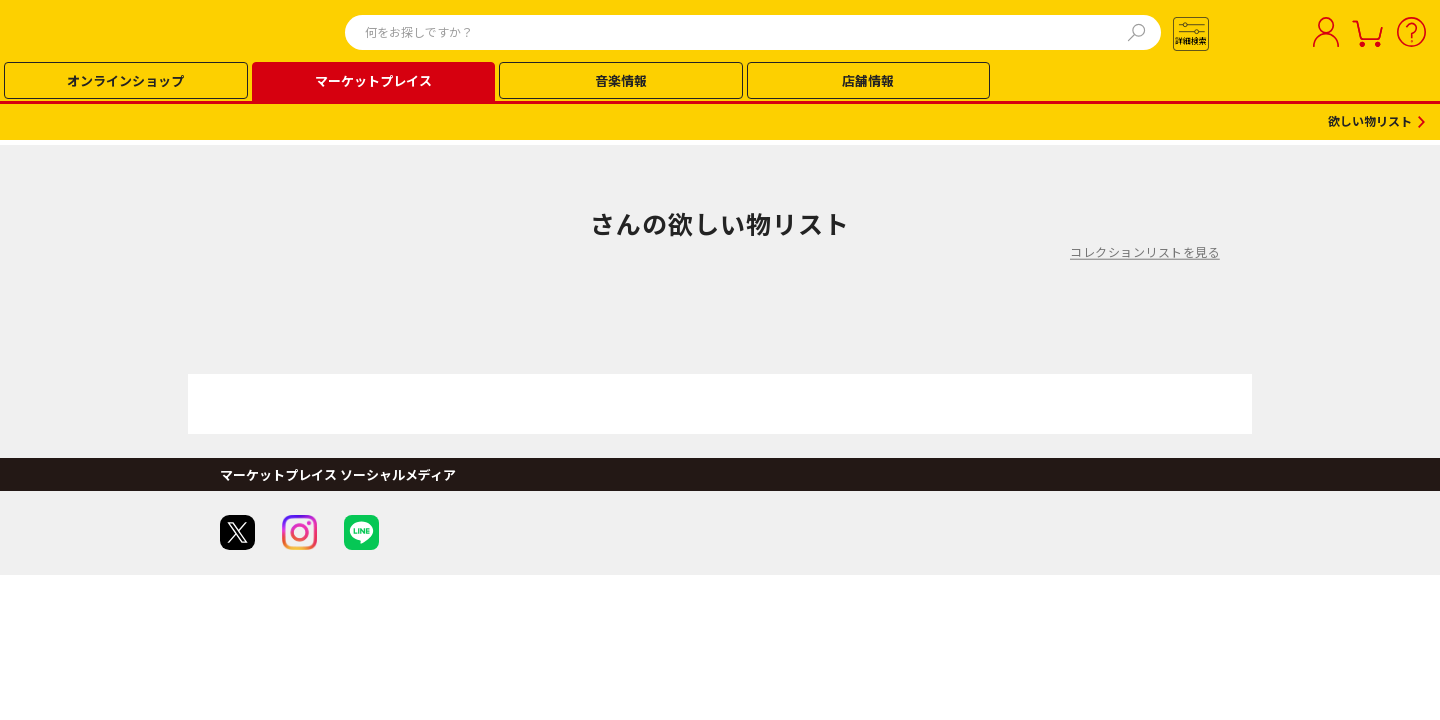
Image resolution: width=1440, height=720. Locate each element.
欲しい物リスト (1370, 122)
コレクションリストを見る (1145, 251)
